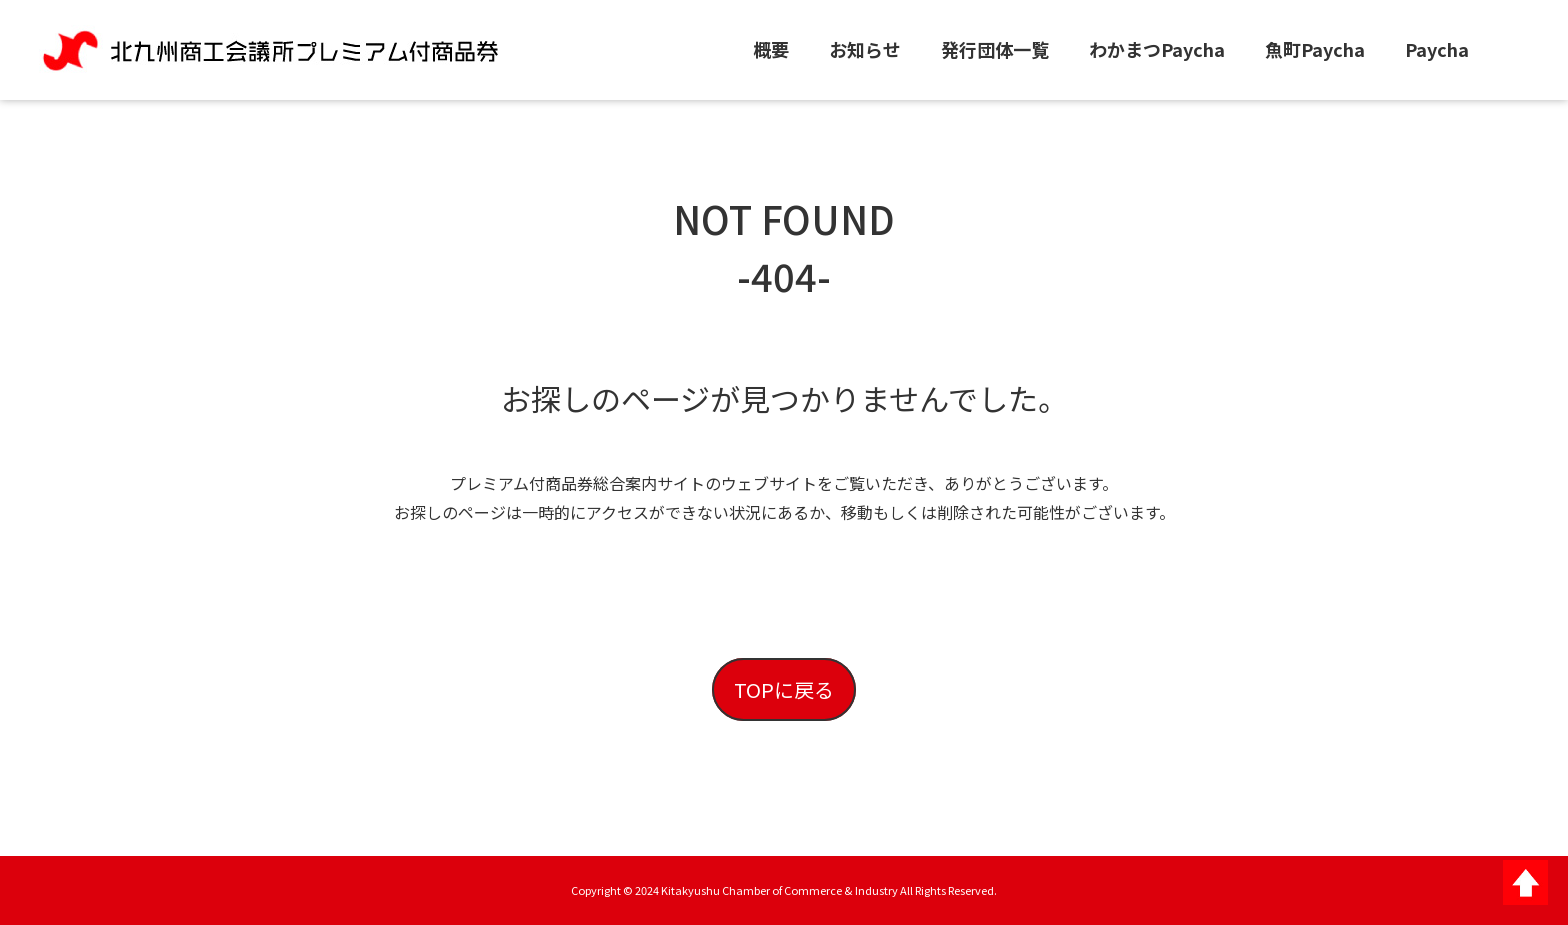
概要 (771, 49)
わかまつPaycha (1157, 49)
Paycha (1437, 49)
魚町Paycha (1315, 49)
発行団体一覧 (995, 49)
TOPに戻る (784, 689)
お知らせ (865, 49)
